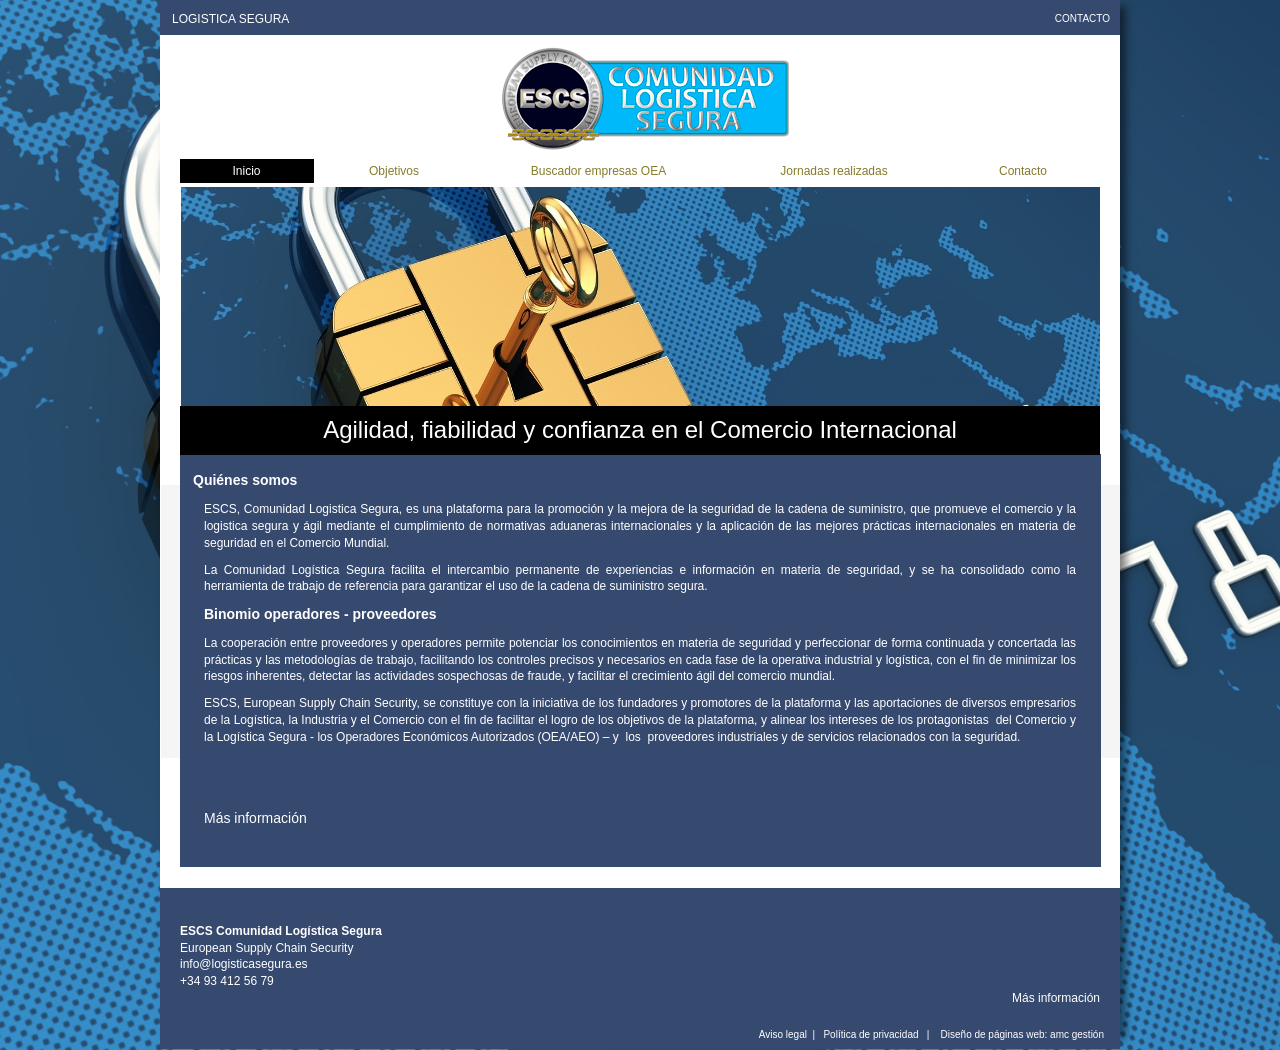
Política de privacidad (870, 1034)
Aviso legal (783, 1034)
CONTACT (1078, 18)
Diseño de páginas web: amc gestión (1022, 1034)
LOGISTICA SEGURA (230, 19)
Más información (1056, 998)
